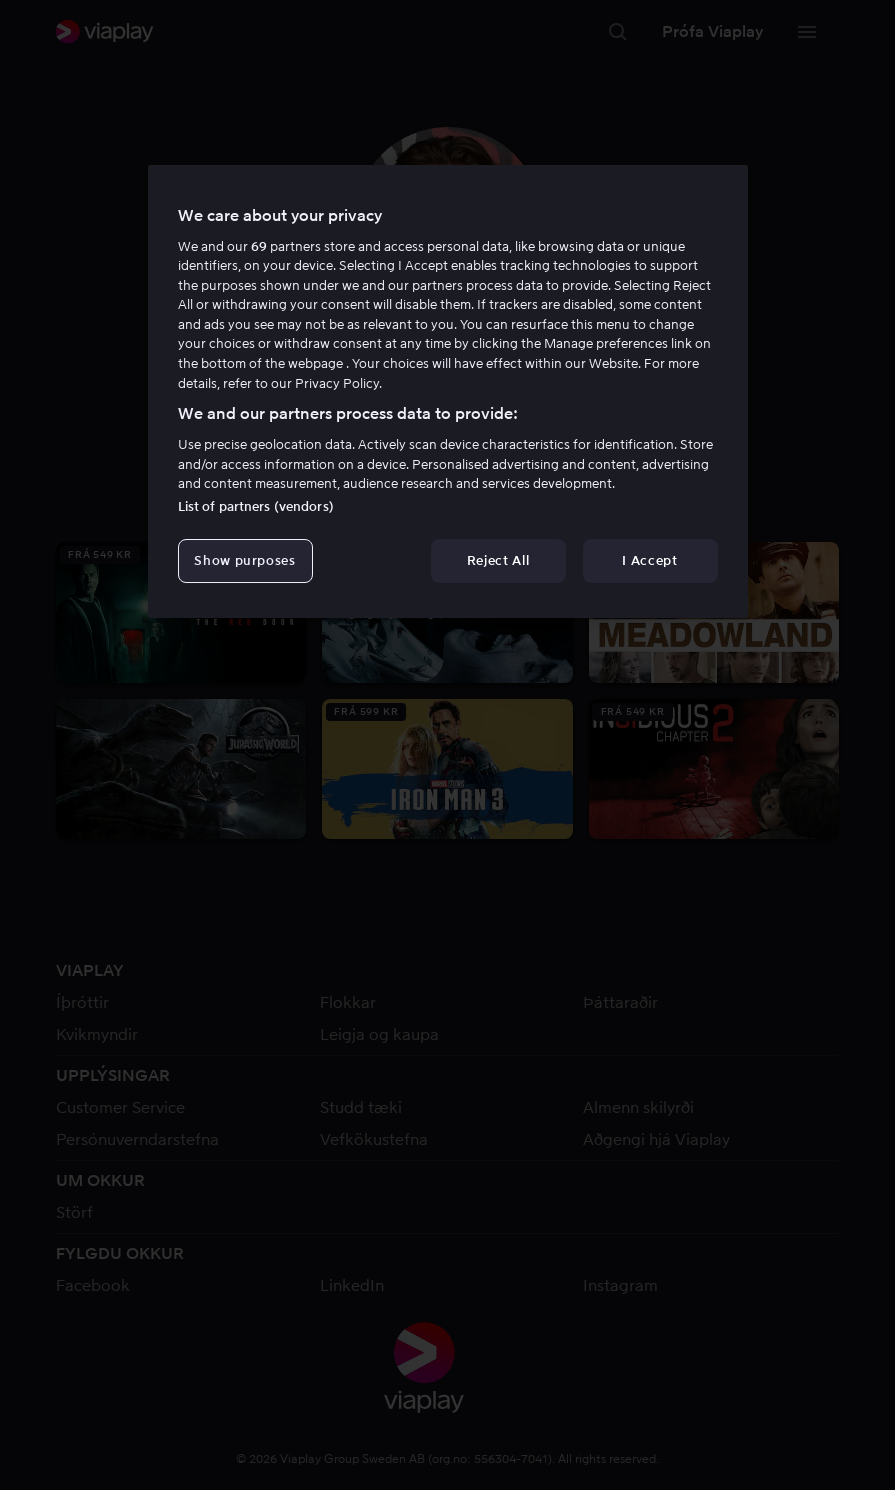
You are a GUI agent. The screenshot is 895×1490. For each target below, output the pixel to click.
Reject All (498, 560)
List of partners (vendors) (256, 506)
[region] (448, 392)
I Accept (649, 560)
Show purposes (244, 560)
